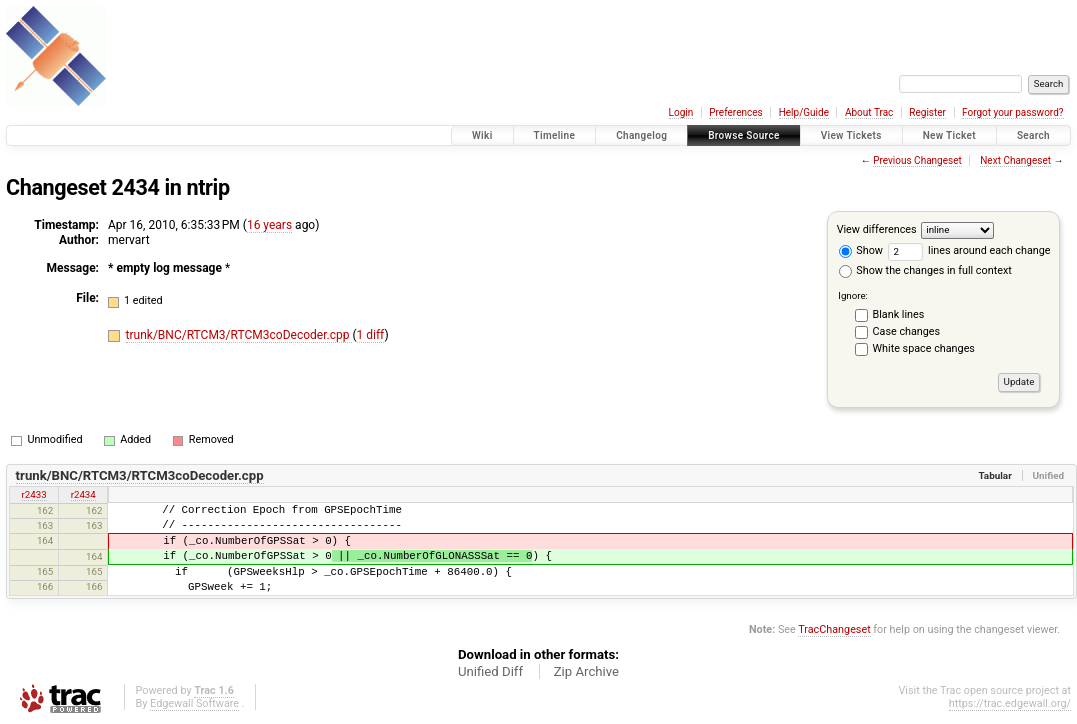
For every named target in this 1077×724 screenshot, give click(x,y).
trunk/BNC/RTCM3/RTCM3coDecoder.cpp (239, 335)
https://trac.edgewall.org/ (1010, 703)
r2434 (83, 494)
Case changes (907, 331)
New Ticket (949, 135)
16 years (269, 225)
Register (927, 112)
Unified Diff (490, 671)
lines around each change (969, 250)
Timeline (555, 135)
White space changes (924, 348)
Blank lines (899, 314)
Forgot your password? (1013, 112)
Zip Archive (586, 671)
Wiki (482, 135)
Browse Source (744, 135)
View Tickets (851, 135)
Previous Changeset (917, 160)
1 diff (371, 335)
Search (1033, 135)
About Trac (869, 112)
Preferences (735, 112)
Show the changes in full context (925, 270)
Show (861, 250)
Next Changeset (1015, 160)
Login (681, 112)
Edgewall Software (194, 703)
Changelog (641, 135)
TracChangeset (834, 629)
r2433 (34, 494)
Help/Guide (804, 112)
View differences (877, 229)
